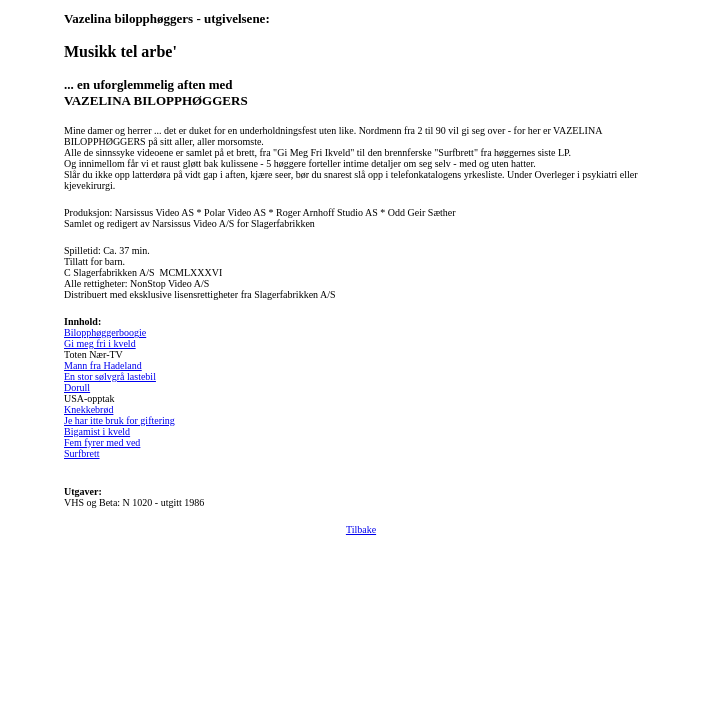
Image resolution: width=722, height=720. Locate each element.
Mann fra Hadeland (103, 365)
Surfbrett (82, 453)
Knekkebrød (88, 409)
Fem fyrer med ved (102, 442)
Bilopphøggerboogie (105, 332)
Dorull (77, 387)
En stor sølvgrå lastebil (110, 376)
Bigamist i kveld (97, 431)
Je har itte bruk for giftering (119, 420)
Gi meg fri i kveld (100, 343)
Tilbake (361, 529)
